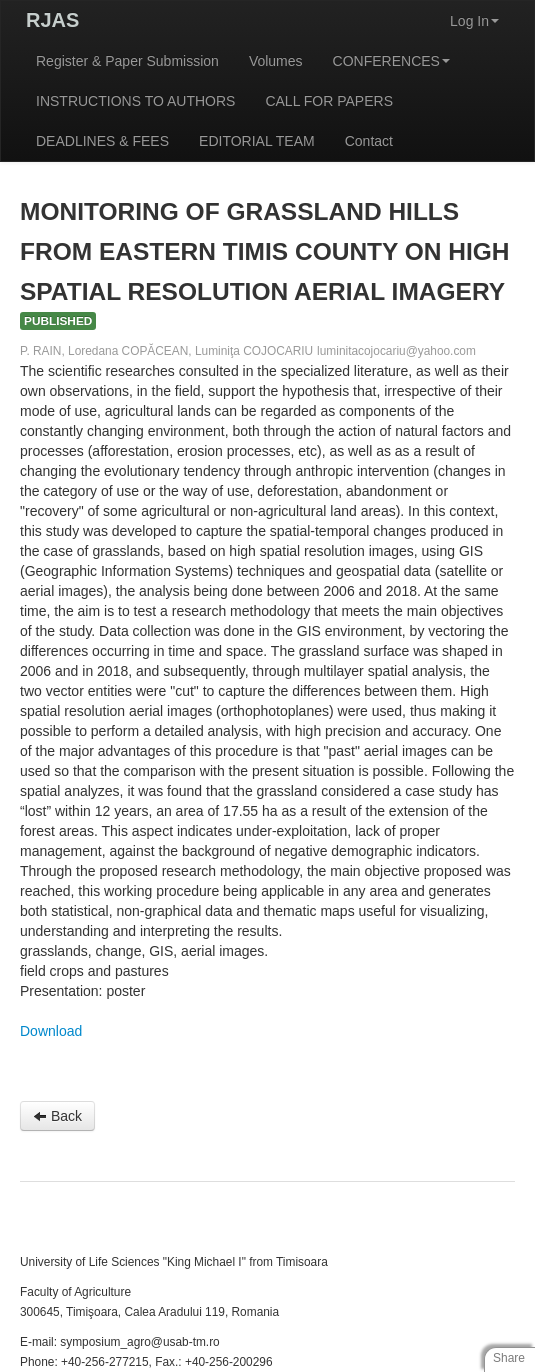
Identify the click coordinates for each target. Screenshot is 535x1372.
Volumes (276, 61)
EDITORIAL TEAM (257, 141)
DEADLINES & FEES (102, 141)
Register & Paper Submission (127, 61)
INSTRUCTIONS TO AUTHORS (135, 101)
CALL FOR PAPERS (329, 101)
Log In (474, 21)
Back (57, 1116)
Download (51, 1031)
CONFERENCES (391, 61)
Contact (369, 141)
